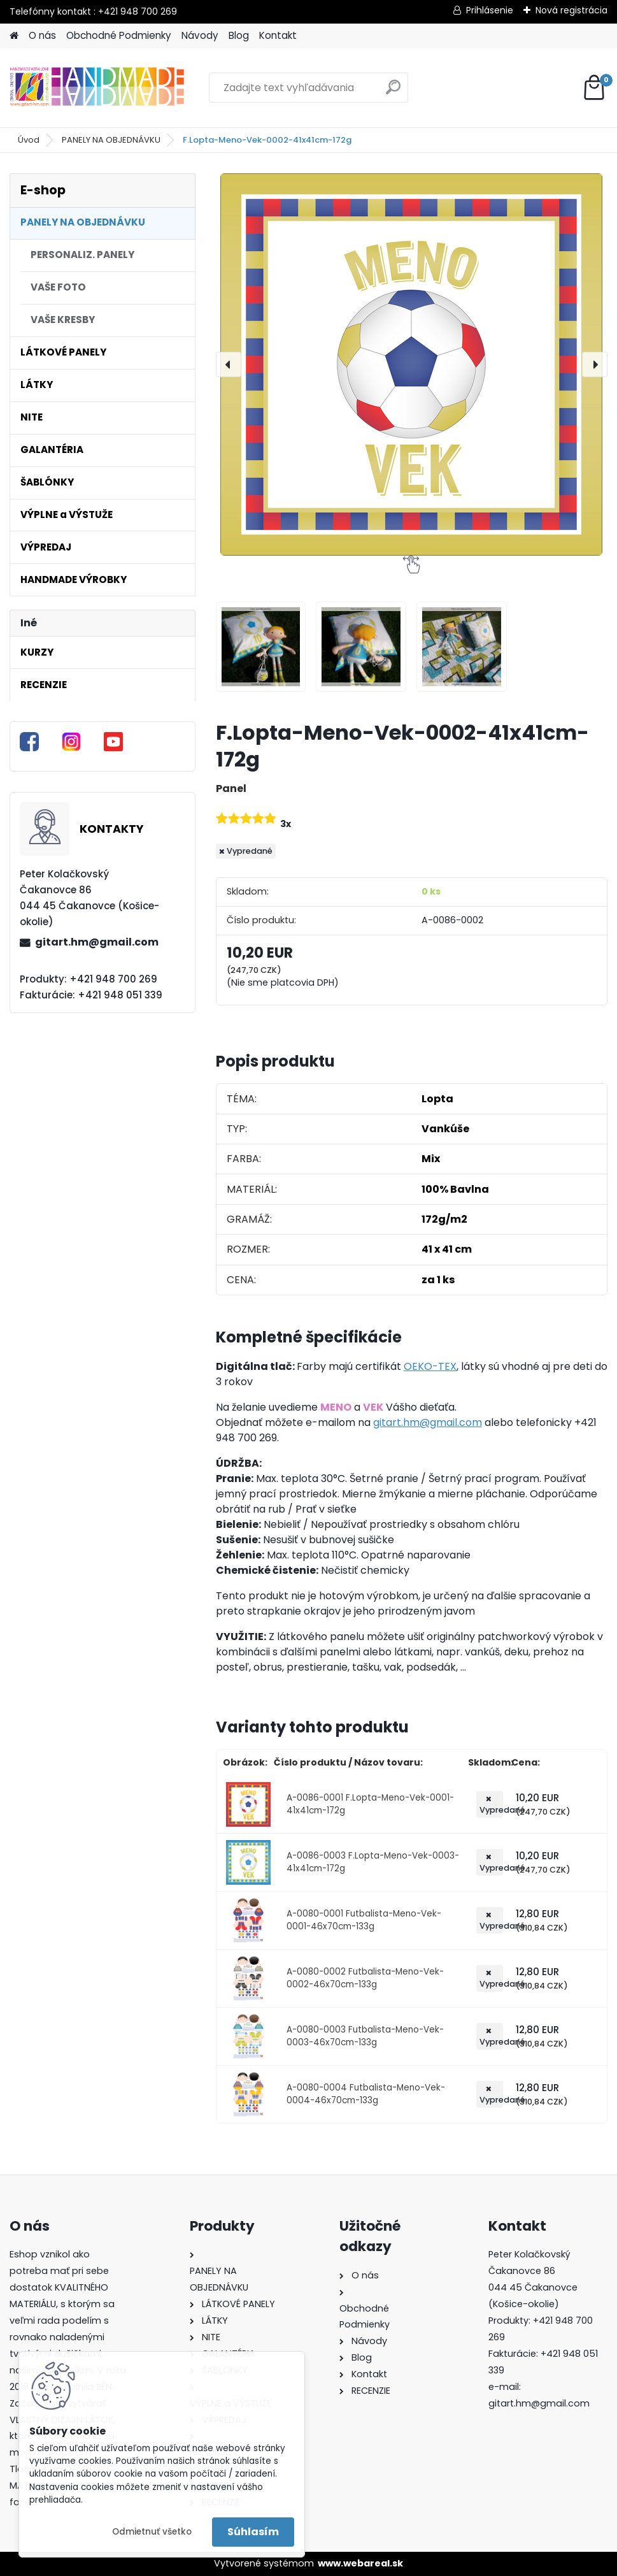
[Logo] (97, 88)
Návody (199, 35)
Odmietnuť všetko (152, 2532)
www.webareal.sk (360, 2563)
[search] (393, 92)
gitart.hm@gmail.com (97, 942)
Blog (239, 35)
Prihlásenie (489, 10)
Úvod (28, 140)
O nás (42, 35)
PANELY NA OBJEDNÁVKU (111, 140)
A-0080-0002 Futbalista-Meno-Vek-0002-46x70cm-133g (365, 1978)
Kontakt (278, 35)
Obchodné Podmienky (118, 35)
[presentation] (228, 364)
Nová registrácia (571, 10)
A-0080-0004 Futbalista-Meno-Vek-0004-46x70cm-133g (366, 2094)
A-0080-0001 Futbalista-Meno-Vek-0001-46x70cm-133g (364, 1920)
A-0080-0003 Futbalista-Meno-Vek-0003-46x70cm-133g (365, 2036)
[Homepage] (14, 36)
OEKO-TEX (430, 1366)
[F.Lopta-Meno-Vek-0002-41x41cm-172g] (411, 364)
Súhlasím (253, 2531)
